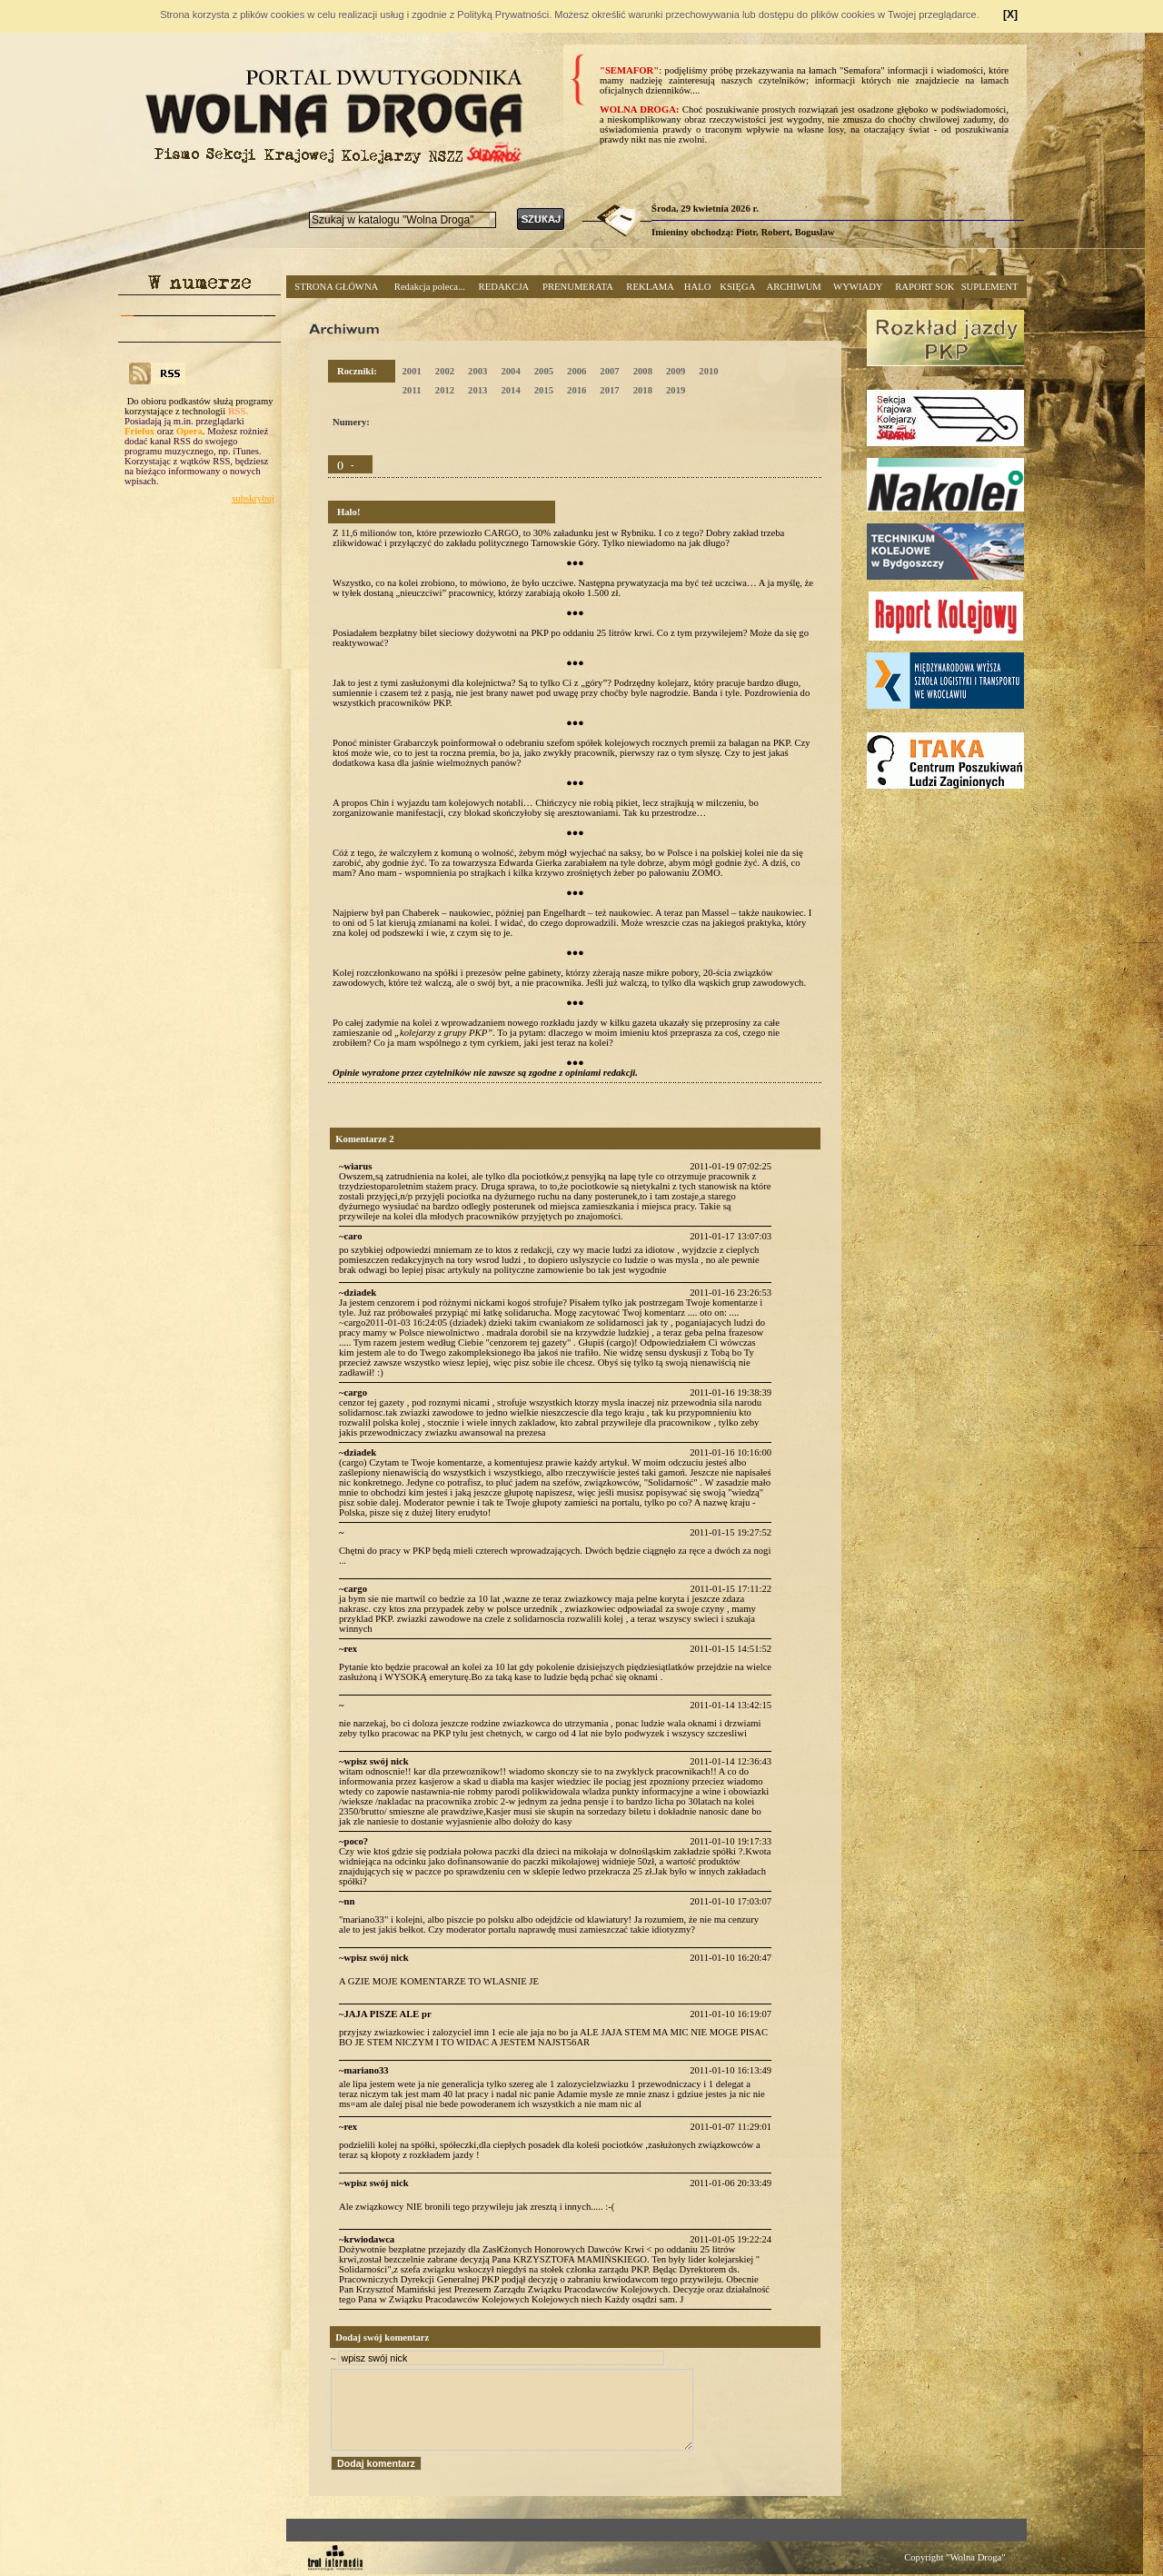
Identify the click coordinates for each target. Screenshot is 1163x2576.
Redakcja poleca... (429, 287)
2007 (609, 371)
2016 (576, 390)
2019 (675, 390)
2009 (675, 371)
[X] (1010, 14)
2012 (444, 390)
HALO (697, 287)
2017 (609, 390)
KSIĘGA (737, 287)
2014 (510, 390)
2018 (642, 390)
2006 (576, 371)
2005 (543, 371)
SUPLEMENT (990, 287)
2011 (412, 390)
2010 (708, 371)
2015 (543, 390)
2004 (510, 371)
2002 (444, 371)
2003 (477, 371)
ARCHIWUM (793, 287)
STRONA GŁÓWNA (336, 287)
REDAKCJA (504, 287)
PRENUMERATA (577, 287)
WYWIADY (857, 287)
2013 (477, 390)
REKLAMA (650, 287)
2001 (411, 371)
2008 (642, 371)
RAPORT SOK (924, 287)
